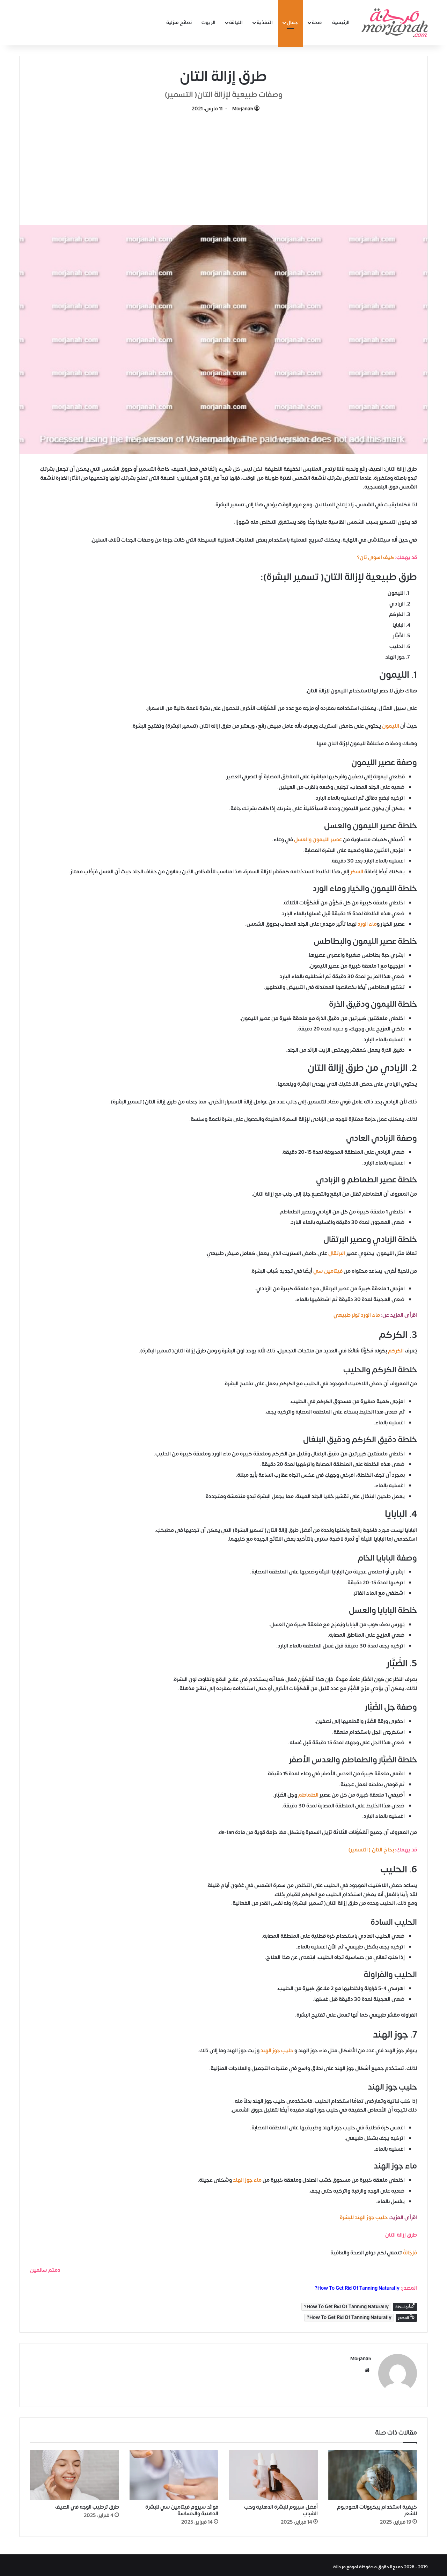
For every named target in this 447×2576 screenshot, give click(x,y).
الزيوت (208, 23)
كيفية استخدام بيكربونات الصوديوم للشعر (377, 2507)
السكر (356, 871)
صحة (317, 23)
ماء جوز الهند (247, 2180)
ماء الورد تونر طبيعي (357, 1315)
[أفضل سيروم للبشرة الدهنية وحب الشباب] (273, 2471)
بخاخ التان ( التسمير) (371, 1849)
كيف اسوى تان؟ (375, 557)
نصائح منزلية (179, 23)
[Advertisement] (223, 165)
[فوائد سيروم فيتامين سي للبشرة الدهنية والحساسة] (174, 2471)
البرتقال (336, 1253)
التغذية (265, 23)
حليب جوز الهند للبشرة (364, 2217)
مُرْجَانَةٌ (410, 2252)
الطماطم (308, 1795)
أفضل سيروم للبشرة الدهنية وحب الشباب (281, 2507)
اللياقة (236, 23)
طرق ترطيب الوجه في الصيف (87, 2503)
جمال (292, 23)
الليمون (390, 726)
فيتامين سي (328, 1271)
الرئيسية (341, 23)
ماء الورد (367, 924)
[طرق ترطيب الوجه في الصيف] (74, 2471)
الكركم (396, 1350)
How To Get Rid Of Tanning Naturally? (357, 2288)
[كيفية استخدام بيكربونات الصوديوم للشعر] (372, 2471)
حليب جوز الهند (277, 2050)
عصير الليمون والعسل (318, 839)
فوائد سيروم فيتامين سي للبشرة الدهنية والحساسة (181, 2507)
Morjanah (242, 108)
